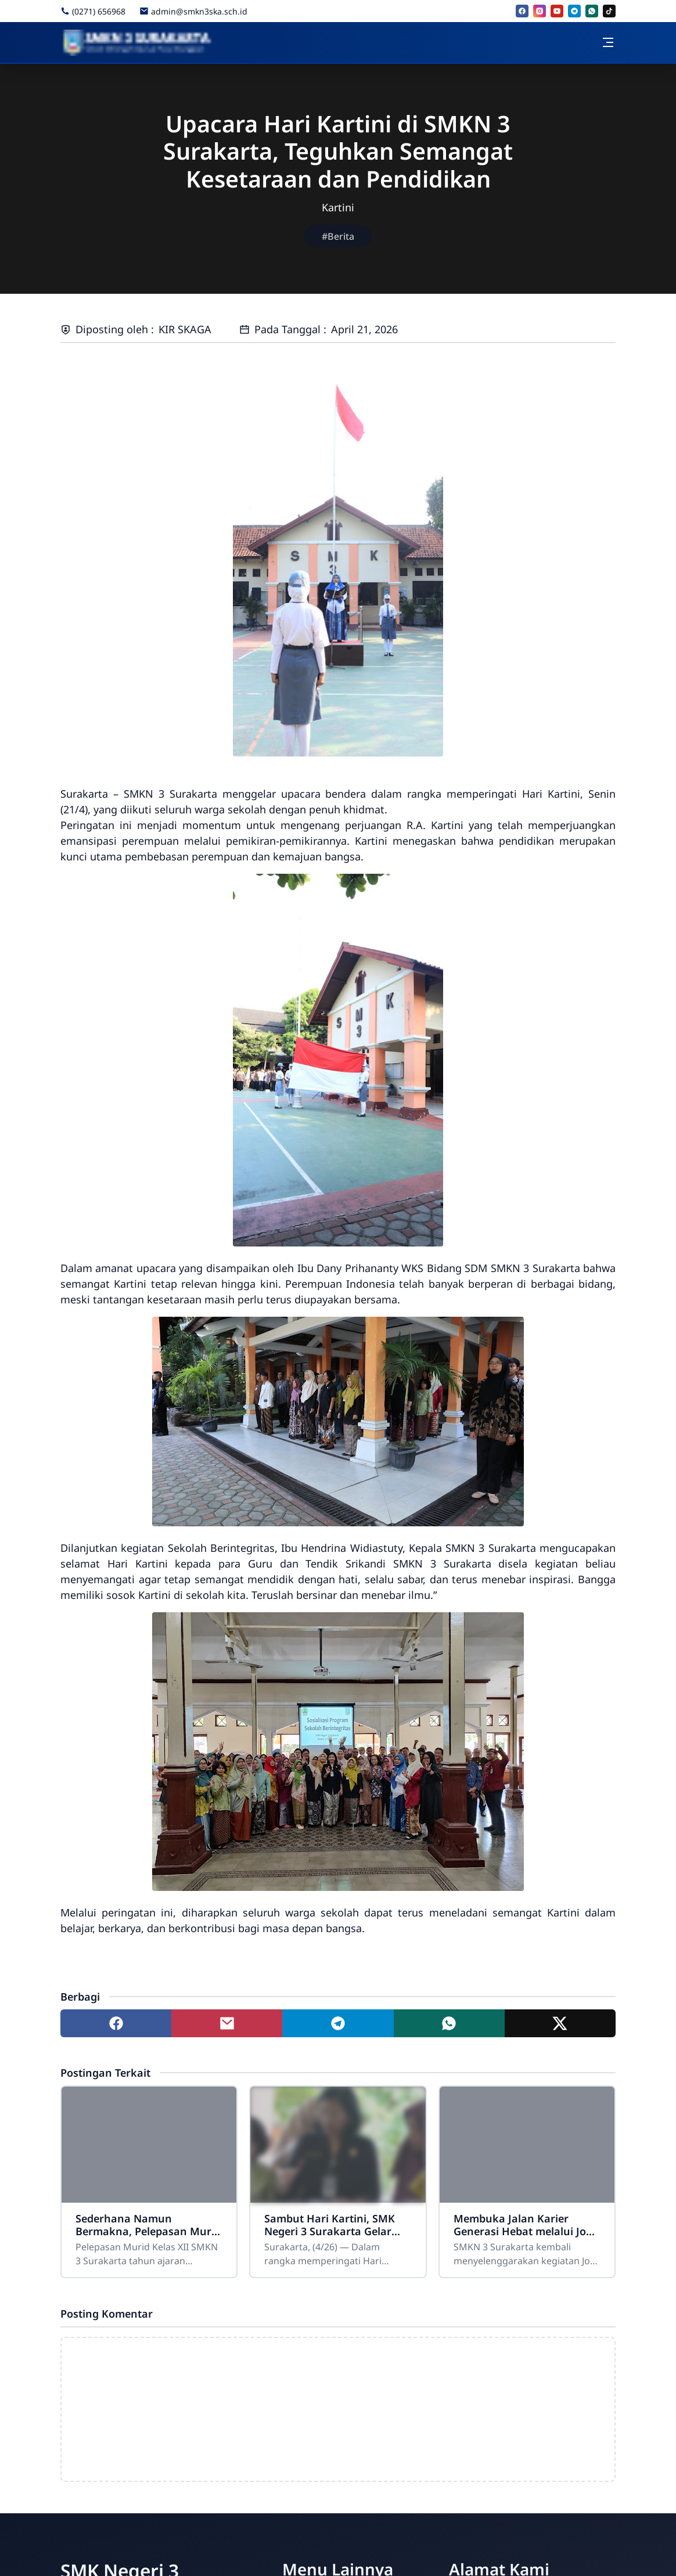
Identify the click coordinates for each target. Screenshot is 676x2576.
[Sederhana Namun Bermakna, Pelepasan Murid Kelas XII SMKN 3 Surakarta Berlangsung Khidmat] (149, 2145)
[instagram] (539, 11)
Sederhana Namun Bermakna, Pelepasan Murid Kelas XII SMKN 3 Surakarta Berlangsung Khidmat (148, 2225)
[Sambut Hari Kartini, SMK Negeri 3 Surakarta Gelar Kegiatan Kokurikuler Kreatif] (337, 2145)
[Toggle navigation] (608, 42)
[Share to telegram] (337, 2023)
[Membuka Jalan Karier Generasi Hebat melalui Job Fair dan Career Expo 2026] (527, 2145)
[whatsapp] (591, 11)
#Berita (338, 236)
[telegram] (574, 11)
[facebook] (522, 11)
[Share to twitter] (560, 2023)
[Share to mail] (226, 2023)
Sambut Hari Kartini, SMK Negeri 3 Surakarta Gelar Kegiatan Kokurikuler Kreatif (329, 2225)
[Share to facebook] (115, 2023)
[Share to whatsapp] (449, 2023)
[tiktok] (609, 11)
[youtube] (557, 11)
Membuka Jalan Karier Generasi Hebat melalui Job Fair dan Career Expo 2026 (523, 2225)
